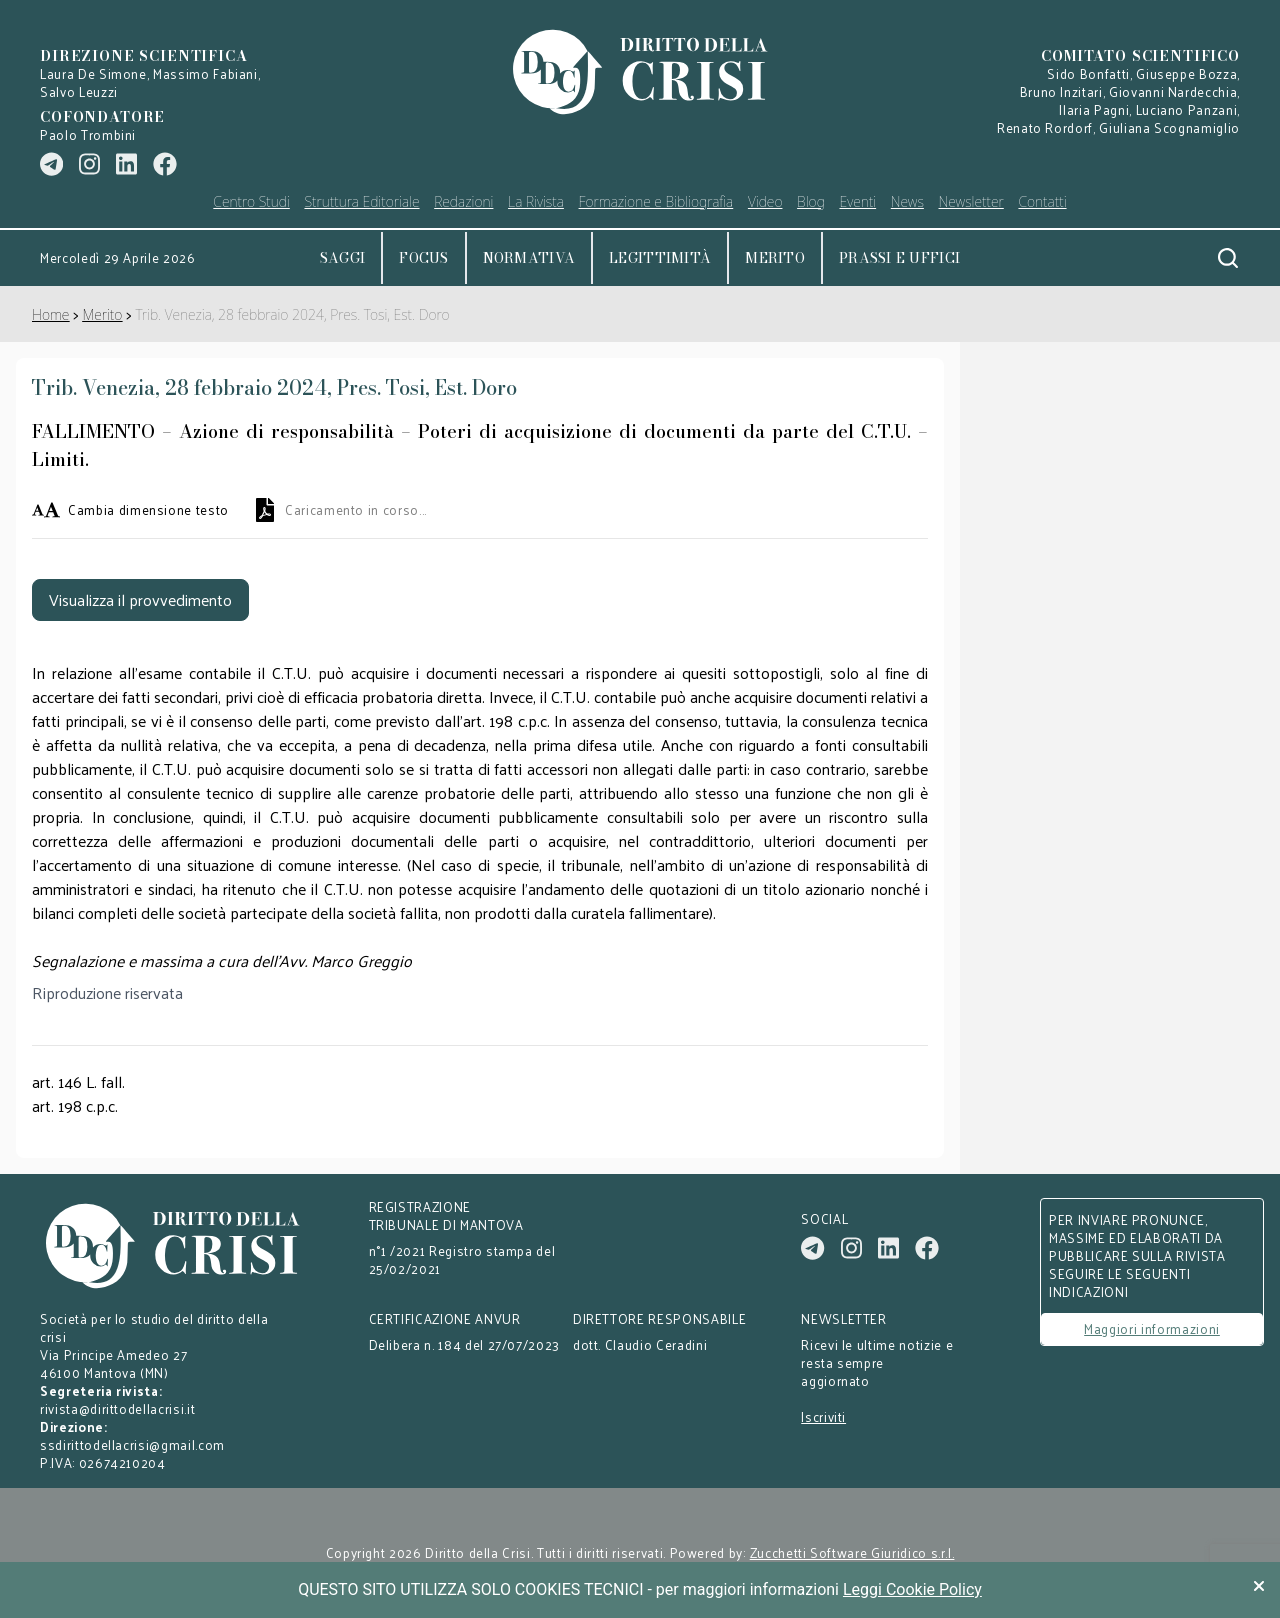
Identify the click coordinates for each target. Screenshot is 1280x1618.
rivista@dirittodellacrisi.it (117, 1408)
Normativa (529, 258)
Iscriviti (823, 1417)
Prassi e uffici (899, 258)
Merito (775, 258)
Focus (423, 258)
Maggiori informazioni (1152, 1328)
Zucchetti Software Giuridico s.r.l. (852, 1553)
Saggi (342, 258)
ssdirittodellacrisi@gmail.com (132, 1444)
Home (50, 314)
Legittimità (660, 258)
